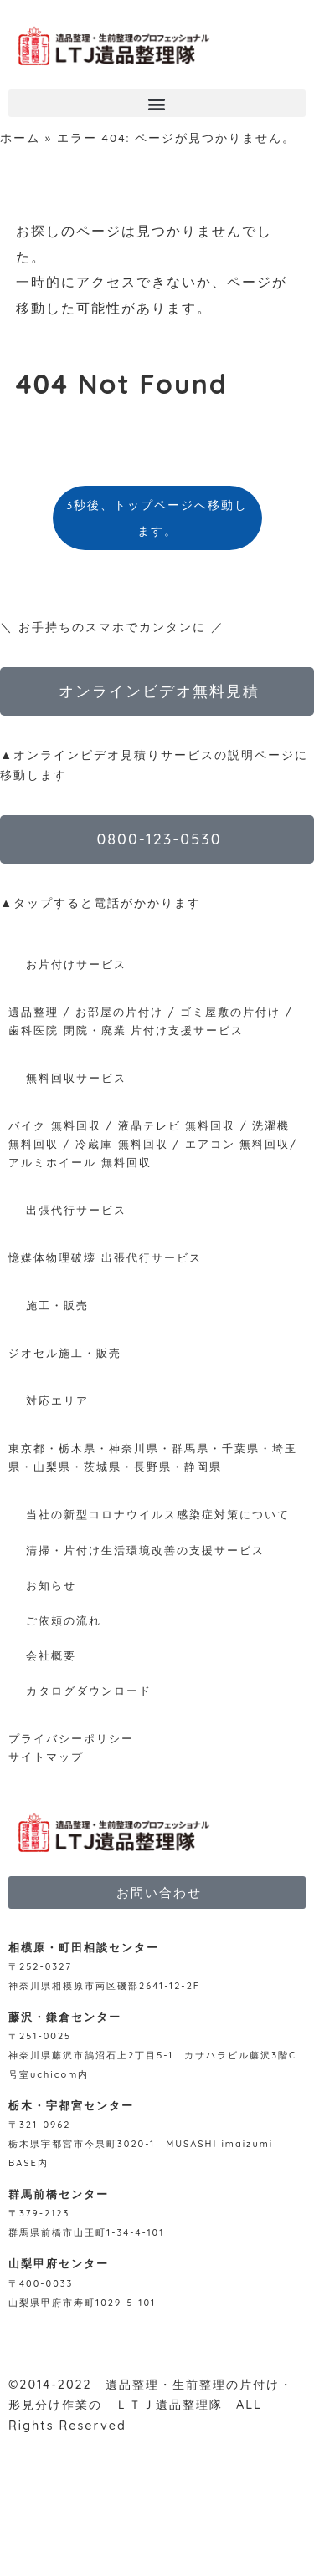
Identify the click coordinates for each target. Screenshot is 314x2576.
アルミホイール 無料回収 (80, 1162)
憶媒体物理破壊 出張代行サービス (105, 1257)
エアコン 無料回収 (238, 1143)
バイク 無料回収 (54, 1125)
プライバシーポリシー (71, 1738)
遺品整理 (33, 1011)
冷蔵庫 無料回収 (121, 1143)
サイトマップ (46, 1756)
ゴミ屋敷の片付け (230, 1011)
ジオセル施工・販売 (64, 1352)
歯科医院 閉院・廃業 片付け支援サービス (126, 1030)
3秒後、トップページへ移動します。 (157, 517)
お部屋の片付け (119, 1011)
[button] (157, 103)
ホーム (20, 137)
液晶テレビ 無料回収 (177, 1125)
